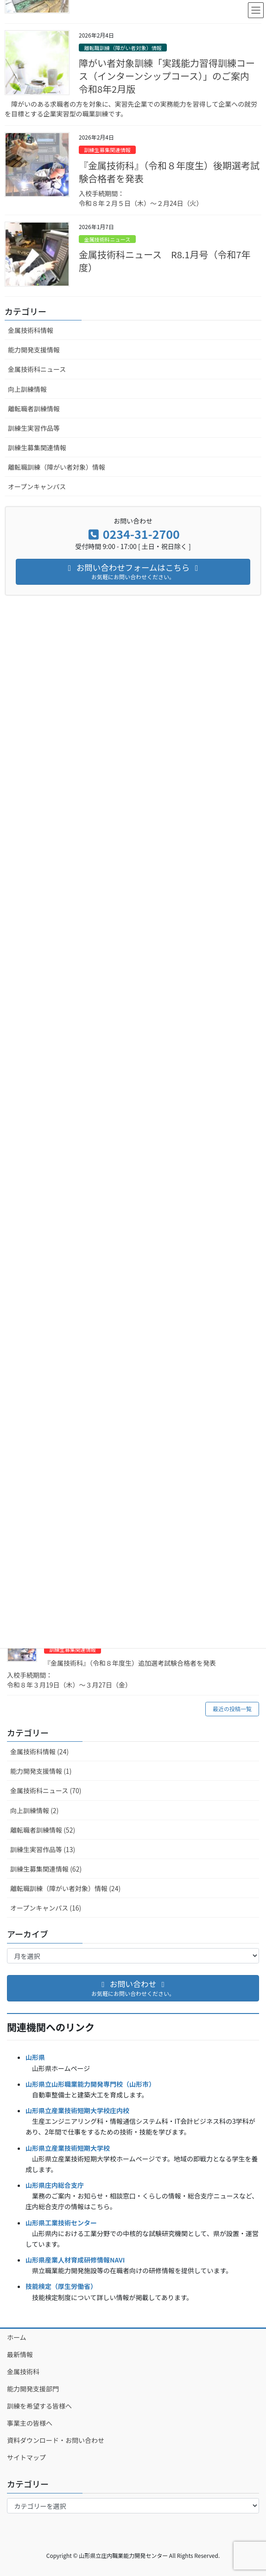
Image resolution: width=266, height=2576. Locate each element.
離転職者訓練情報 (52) (42, 1830)
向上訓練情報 (27, 389)
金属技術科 (23, 2371)
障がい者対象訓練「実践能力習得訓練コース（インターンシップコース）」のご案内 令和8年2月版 (169, 76)
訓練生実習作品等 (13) (42, 1849)
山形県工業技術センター (61, 2222)
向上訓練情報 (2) (34, 1810)
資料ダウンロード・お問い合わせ (55, 2440)
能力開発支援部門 (33, 2388)
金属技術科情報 (30, 330)
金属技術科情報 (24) (39, 1751)
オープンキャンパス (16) (45, 1907)
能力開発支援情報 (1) (40, 1771)
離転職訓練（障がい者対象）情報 (123, 47)
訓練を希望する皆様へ (39, 2405)
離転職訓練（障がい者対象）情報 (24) (65, 1888)
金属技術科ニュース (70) (45, 1790)
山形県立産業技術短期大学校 (67, 2148)
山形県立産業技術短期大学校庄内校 (77, 2110)
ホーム (16, 2337)
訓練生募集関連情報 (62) (46, 1868)
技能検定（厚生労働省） (61, 2286)
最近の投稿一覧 (232, 1709)
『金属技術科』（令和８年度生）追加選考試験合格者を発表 (130, 1663)
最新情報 (20, 2354)
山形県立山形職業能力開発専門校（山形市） (90, 2084)
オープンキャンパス (37, 486)
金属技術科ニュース (107, 239)
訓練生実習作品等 (34, 428)
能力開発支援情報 (34, 349)
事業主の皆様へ (29, 2423)
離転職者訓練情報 (34, 408)
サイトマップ (26, 2457)
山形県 (35, 2057)
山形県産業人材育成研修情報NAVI (75, 2259)
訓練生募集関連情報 (72, 1649)
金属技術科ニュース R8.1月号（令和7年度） (165, 261)
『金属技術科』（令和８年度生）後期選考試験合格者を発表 (169, 172)
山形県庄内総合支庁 (54, 2185)
